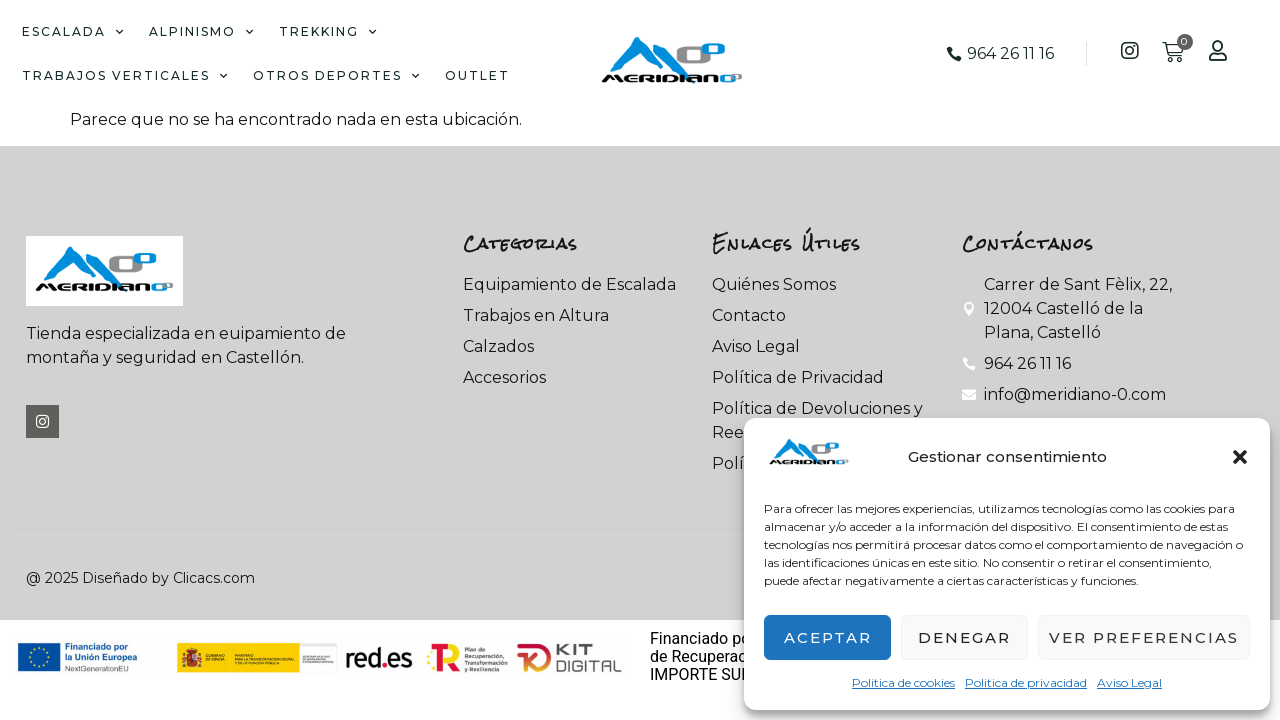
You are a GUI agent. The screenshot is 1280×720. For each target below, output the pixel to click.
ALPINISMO (202, 32)
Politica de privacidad (1026, 682)
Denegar (964, 637)
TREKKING (328, 32)
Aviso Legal (1129, 682)
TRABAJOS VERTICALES (125, 76)
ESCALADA (73, 32)
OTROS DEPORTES (337, 76)
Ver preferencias (1144, 637)
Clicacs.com (214, 578)
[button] (1240, 457)
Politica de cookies (903, 682)
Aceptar (828, 637)
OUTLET (477, 75)
